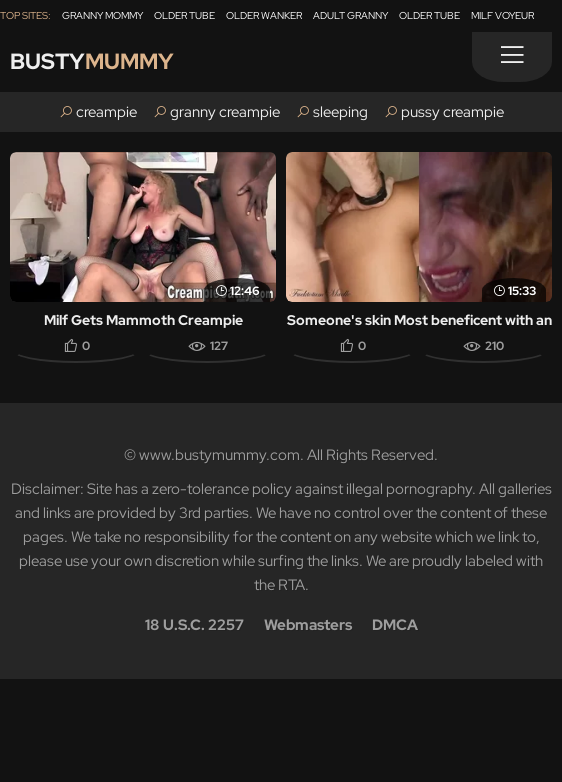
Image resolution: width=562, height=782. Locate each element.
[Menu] (512, 57)
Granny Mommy (102, 15)
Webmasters (308, 625)
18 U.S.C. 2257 (194, 625)
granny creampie (225, 112)
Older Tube (184, 15)
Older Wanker (264, 15)
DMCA (395, 625)
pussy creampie (452, 112)
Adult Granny (350, 15)
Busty (92, 61)
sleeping (340, 112)
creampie (106, 112)
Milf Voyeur (502, 15)
